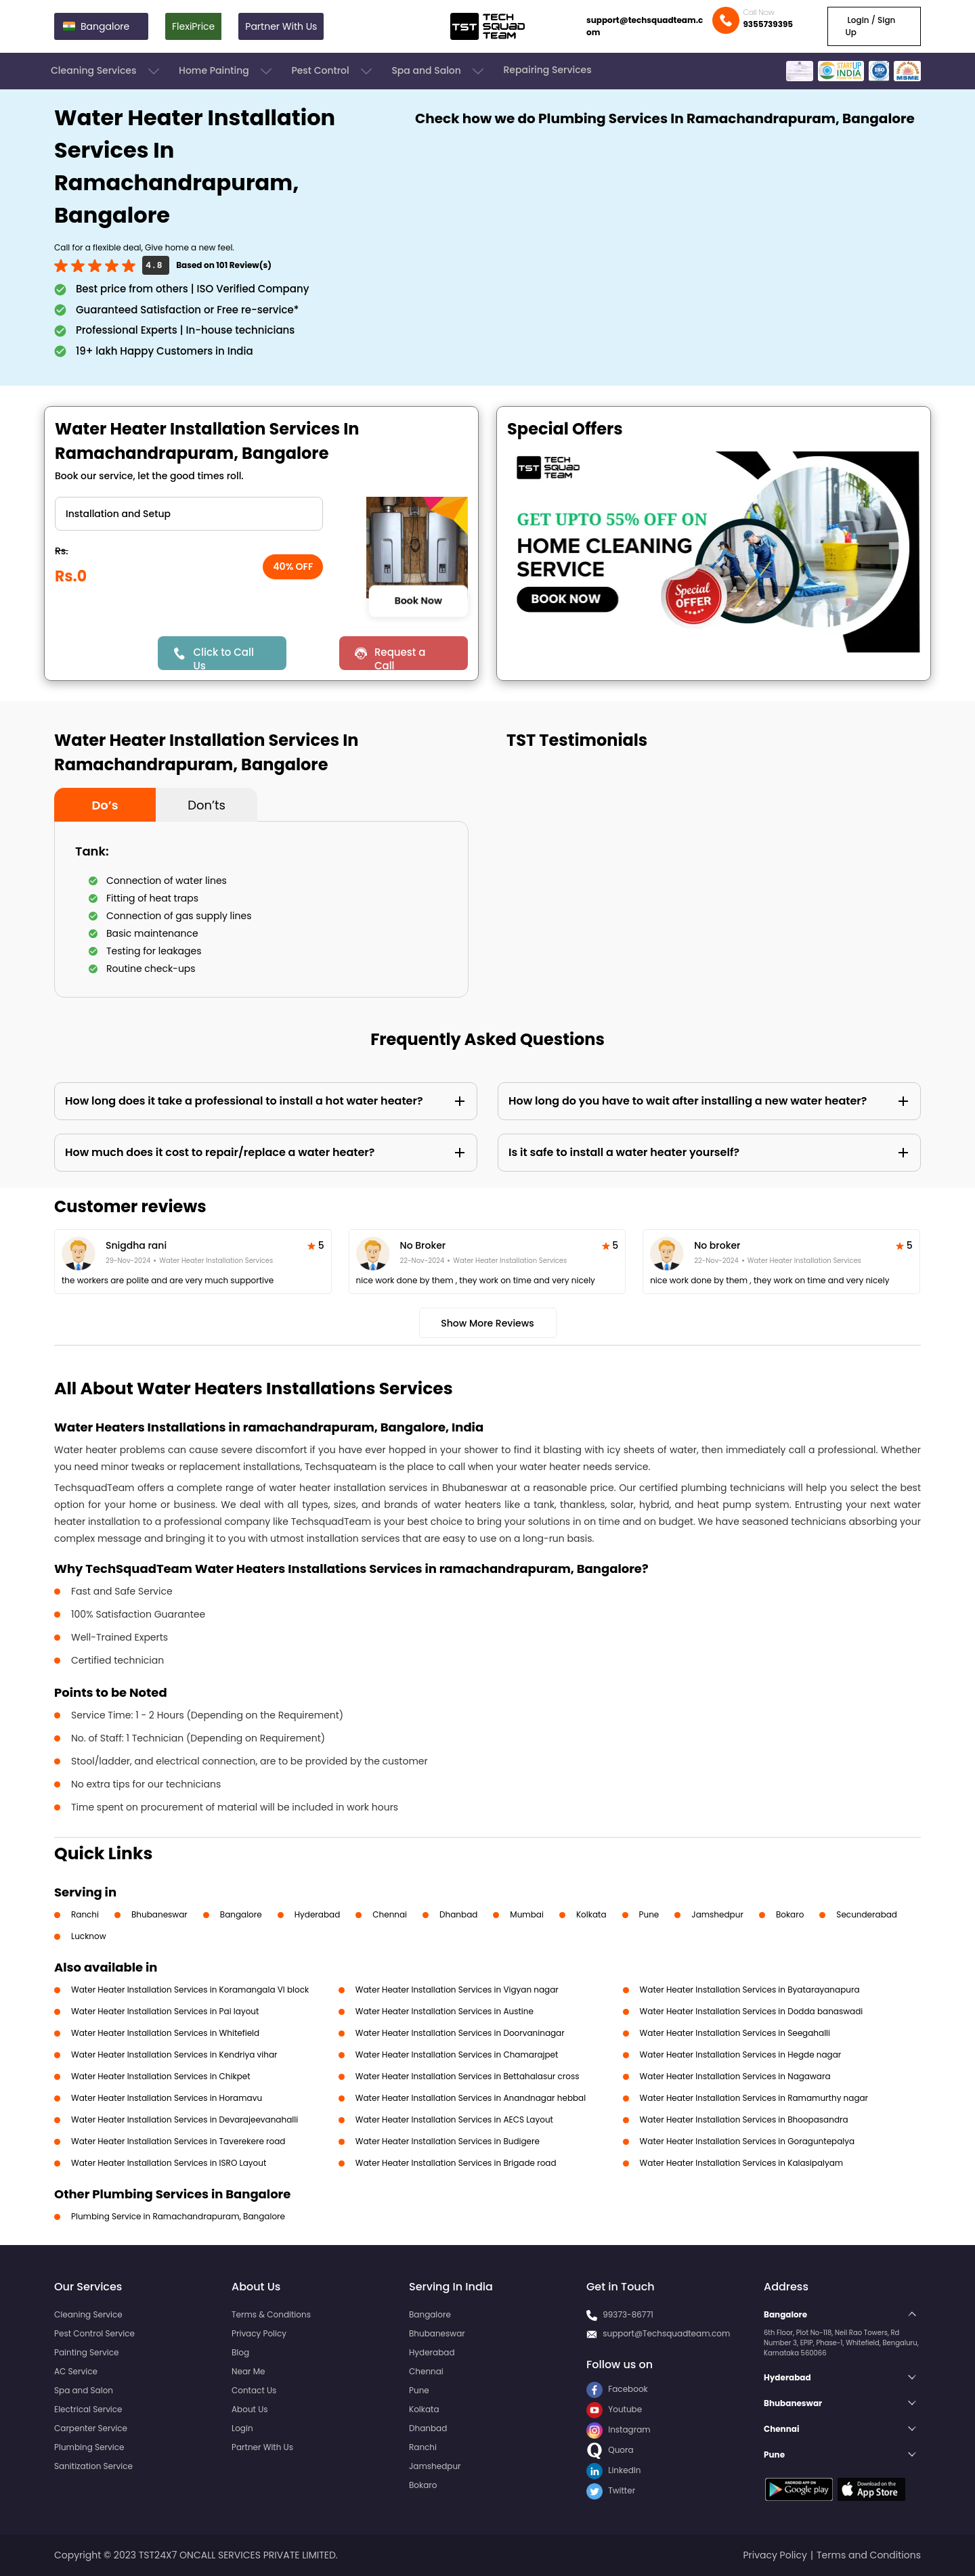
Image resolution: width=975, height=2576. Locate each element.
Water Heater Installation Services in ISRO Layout (168, 2163)
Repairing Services (547, 69)
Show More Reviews (487, 1323)
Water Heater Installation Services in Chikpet (161, 2076)
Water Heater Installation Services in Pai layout (165, 2011)
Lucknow (88, 1936)
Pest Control (332, 71)
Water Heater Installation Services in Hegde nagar (741, 2054)
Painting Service (86, 2352)
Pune (649, 1914)
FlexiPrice (193, 26)
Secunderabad (866, 1914)
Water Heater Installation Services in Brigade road (456, 2163)
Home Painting (226, 71)
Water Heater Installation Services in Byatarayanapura (750, 1989)
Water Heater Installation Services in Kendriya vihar (174, 2054)
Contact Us (254, 2390)
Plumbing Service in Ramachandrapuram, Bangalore (178, 2216)
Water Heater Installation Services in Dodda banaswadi (751, 2011)
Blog (240, 2352)
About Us (250, 2409)
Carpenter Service (90, 2428)
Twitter (610, 2490)
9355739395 (768, 24)
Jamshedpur (717, 1914)
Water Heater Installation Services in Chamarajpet (457, 2054)
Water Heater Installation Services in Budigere (447, 2141)
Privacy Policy (259, 2333)
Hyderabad (318, 1914)
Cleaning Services (106, 71)
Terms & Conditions (271, 2314)
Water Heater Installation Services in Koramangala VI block (190, 1989)
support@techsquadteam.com (644, 26)
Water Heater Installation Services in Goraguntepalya (747, 2141)
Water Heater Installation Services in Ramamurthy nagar (754, 2098)
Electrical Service (88, 2409)
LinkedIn (613, 2470)
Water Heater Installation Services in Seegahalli (735, 2033)
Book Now (418, 601)
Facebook (617, 2389)
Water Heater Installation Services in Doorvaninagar (460, 2033)
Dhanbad (458, 1914)
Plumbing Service (89, 2447)
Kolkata (591, 1914)
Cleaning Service (88, 2314)
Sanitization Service (93, 2466)
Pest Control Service (94, 2333)
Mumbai (527, 1914)
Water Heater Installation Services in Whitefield (165, 2033)
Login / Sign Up (870, 26)
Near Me (248, 2371)
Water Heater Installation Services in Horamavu (166, 2098)
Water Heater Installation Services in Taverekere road (178, 2141)
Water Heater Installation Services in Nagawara (735, 2076)
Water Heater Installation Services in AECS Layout (454, 2119)
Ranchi (85, 1914)
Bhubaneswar (159, 1914)
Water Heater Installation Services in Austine (444, 2011)
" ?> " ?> (189, 514)
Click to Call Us (223, 657)
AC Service (76, 2371)
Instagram (618, 2429)
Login (242, 2428)
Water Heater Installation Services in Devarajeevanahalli (184, 2119)
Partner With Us (281, 26)
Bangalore (241, 1914)
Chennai (389, 1914)
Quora (610, 2450)
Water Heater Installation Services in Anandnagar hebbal (470, 2098)
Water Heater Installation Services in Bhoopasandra (744, 2119)
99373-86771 (628, 2314)
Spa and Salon (438, 71)
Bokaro (790, 1914)
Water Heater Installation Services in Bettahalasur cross (467, 2076)
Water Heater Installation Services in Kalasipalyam (742, 2163)
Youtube (614, 2409)
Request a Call (400, 657)
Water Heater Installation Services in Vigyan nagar (457, 1989)
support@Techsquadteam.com (666, 2333)
